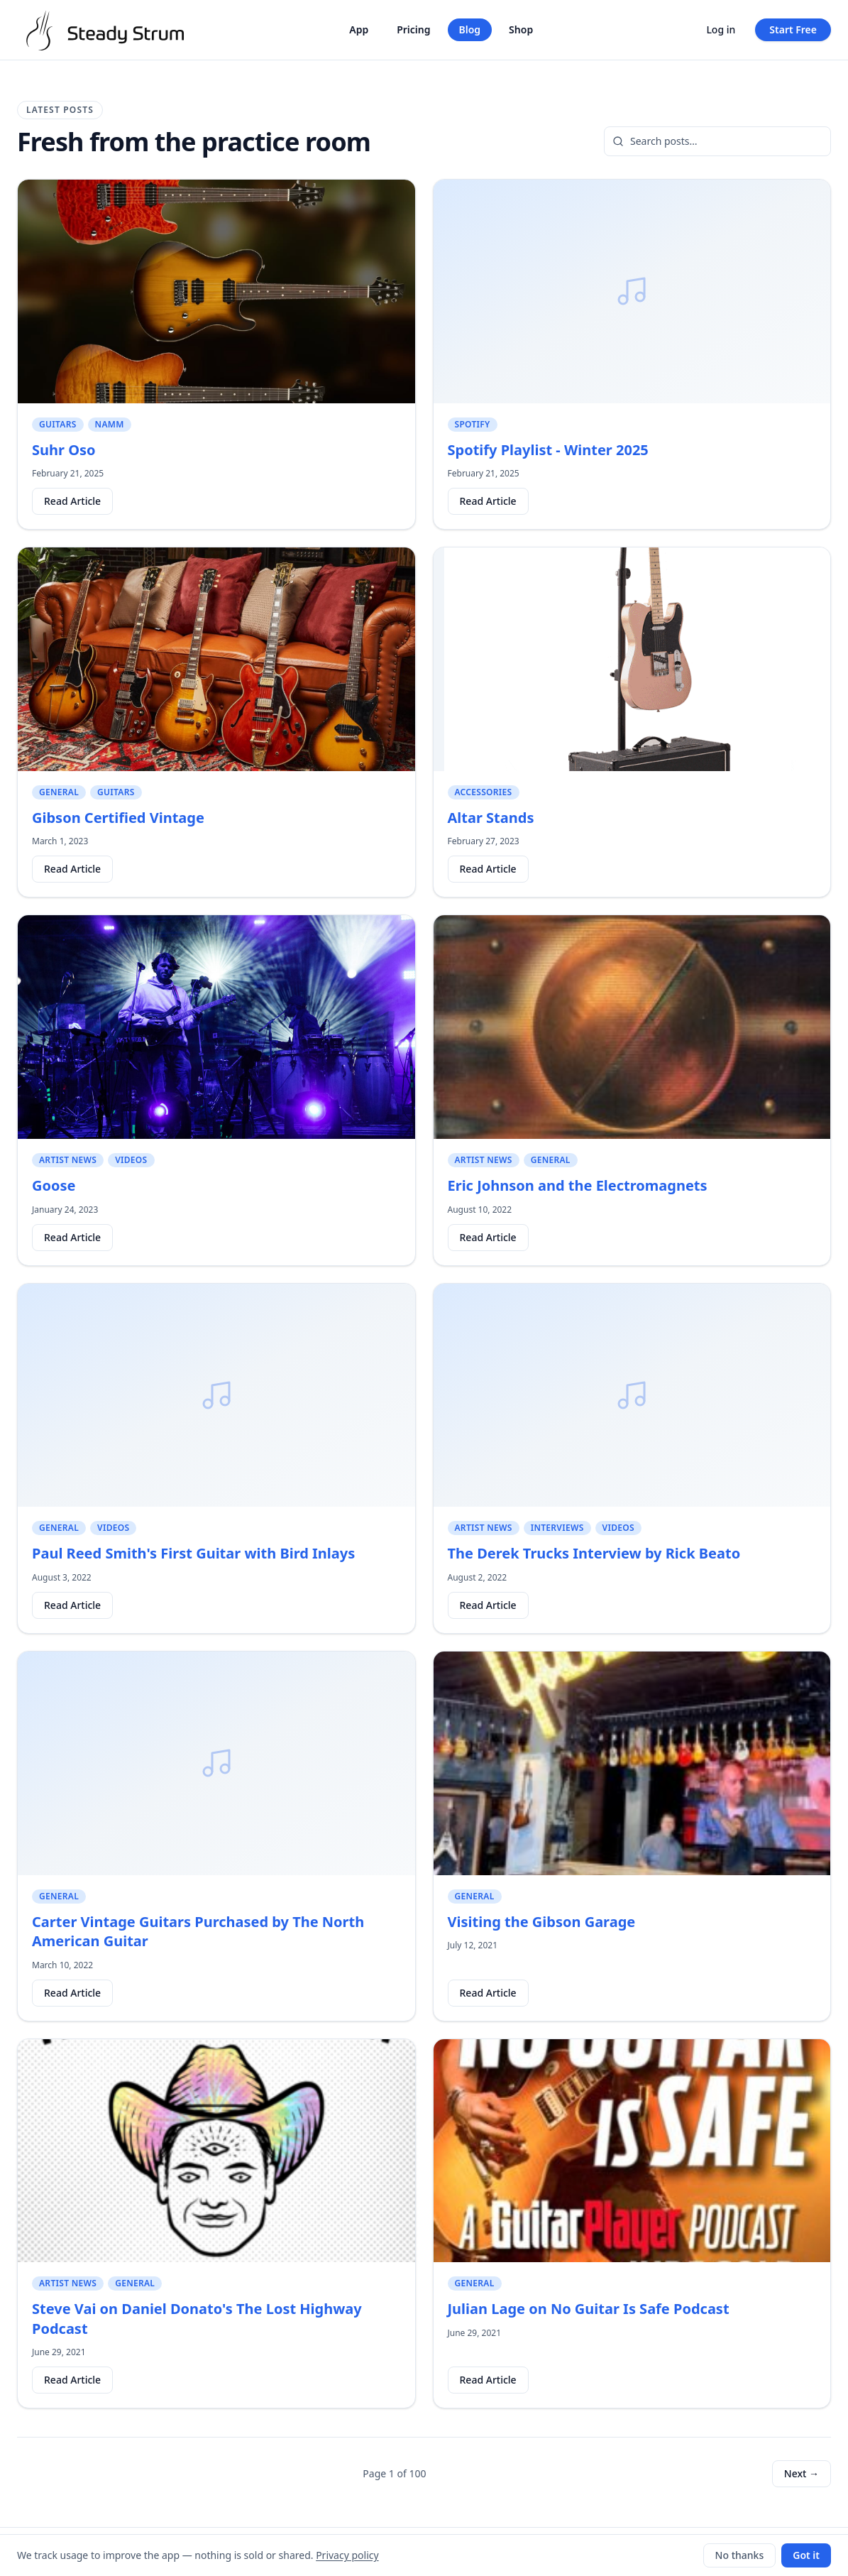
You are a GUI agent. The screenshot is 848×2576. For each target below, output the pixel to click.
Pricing (413, 29)
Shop (521, 29)
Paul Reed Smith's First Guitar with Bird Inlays (193, 1553)
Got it (806, 2555)
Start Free (793, 29)
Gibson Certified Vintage (118, 817)
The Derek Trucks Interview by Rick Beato (594, 1553)
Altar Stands (491, 817)
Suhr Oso (64, 449)
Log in (720, 29)
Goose (53, 1185)
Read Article (72, 501)
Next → (801, 2473)
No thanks (739, 2555)
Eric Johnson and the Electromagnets (577, 1185)
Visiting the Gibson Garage (542, 1921)
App (358, 29)
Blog (470, 29)
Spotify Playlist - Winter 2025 (548, 449)
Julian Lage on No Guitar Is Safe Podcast (588, 2308)
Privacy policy (347, 2555)
